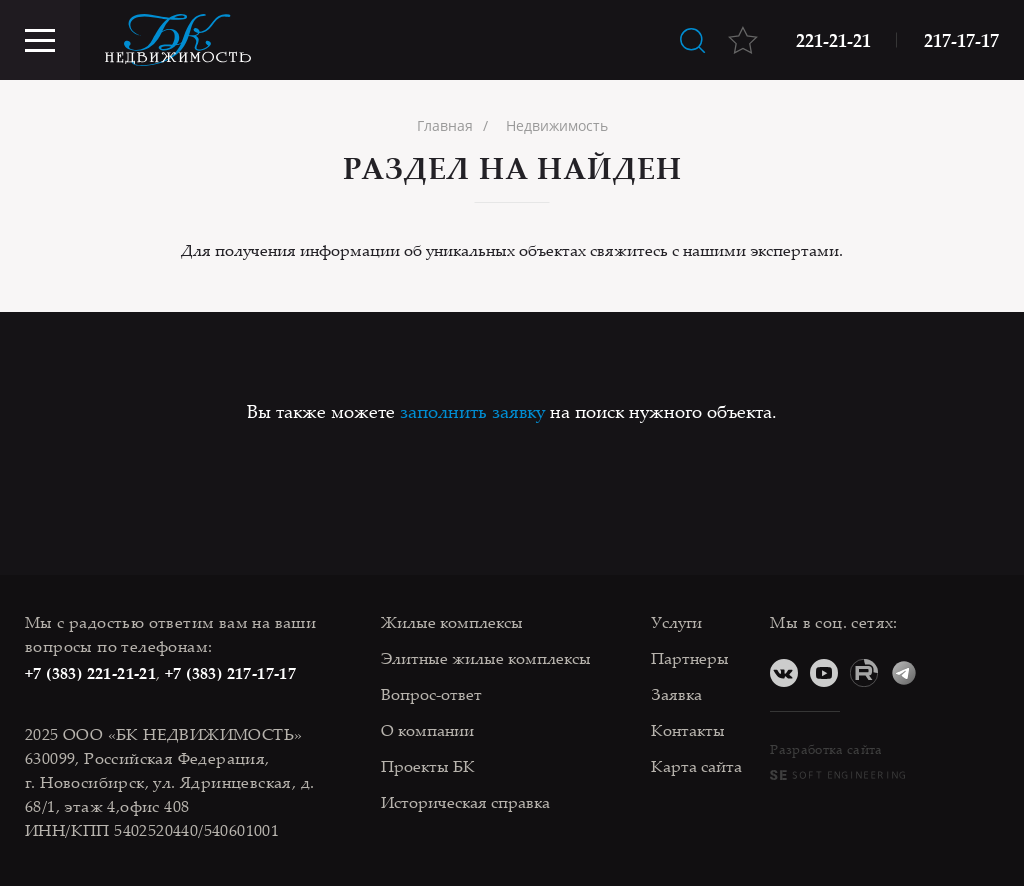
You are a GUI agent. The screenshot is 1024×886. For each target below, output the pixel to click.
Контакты (688, 730)
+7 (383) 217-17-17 (230, 673)
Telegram (904, 673)
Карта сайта (696, 766)
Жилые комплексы (452, 622)
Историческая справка (465, 802)
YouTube (824, 673)
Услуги (676, 622)
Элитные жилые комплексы (486, 658)
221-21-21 (833, 40)
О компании (427, 730)
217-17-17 (961, 40)
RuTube (864, 673)
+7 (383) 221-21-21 (90, 673)
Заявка (676, 694)
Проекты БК (428, 766)
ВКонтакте (784, 673)
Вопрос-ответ (431, 694)
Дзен (944, 673)
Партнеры (690, 658)
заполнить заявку (472, 411)
